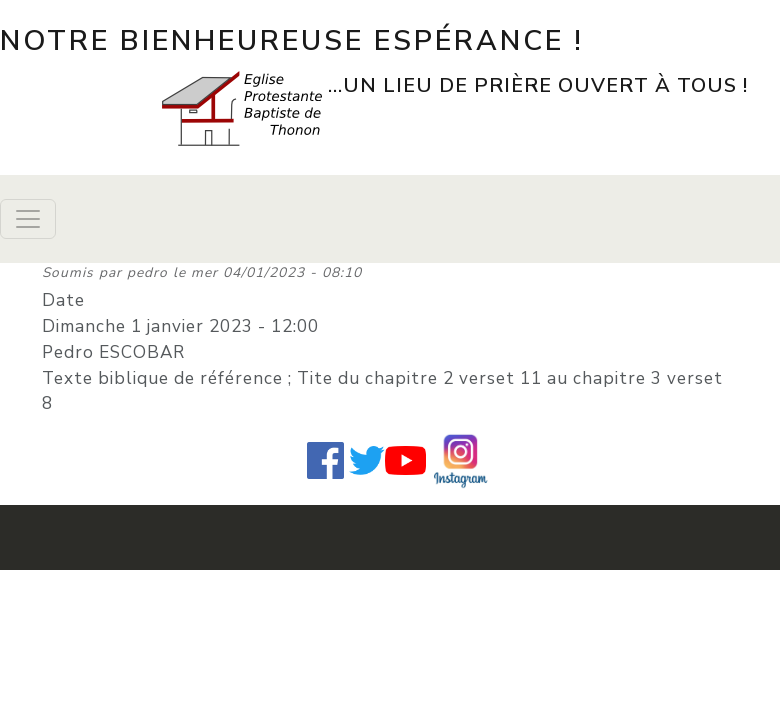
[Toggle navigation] (28, 219)
